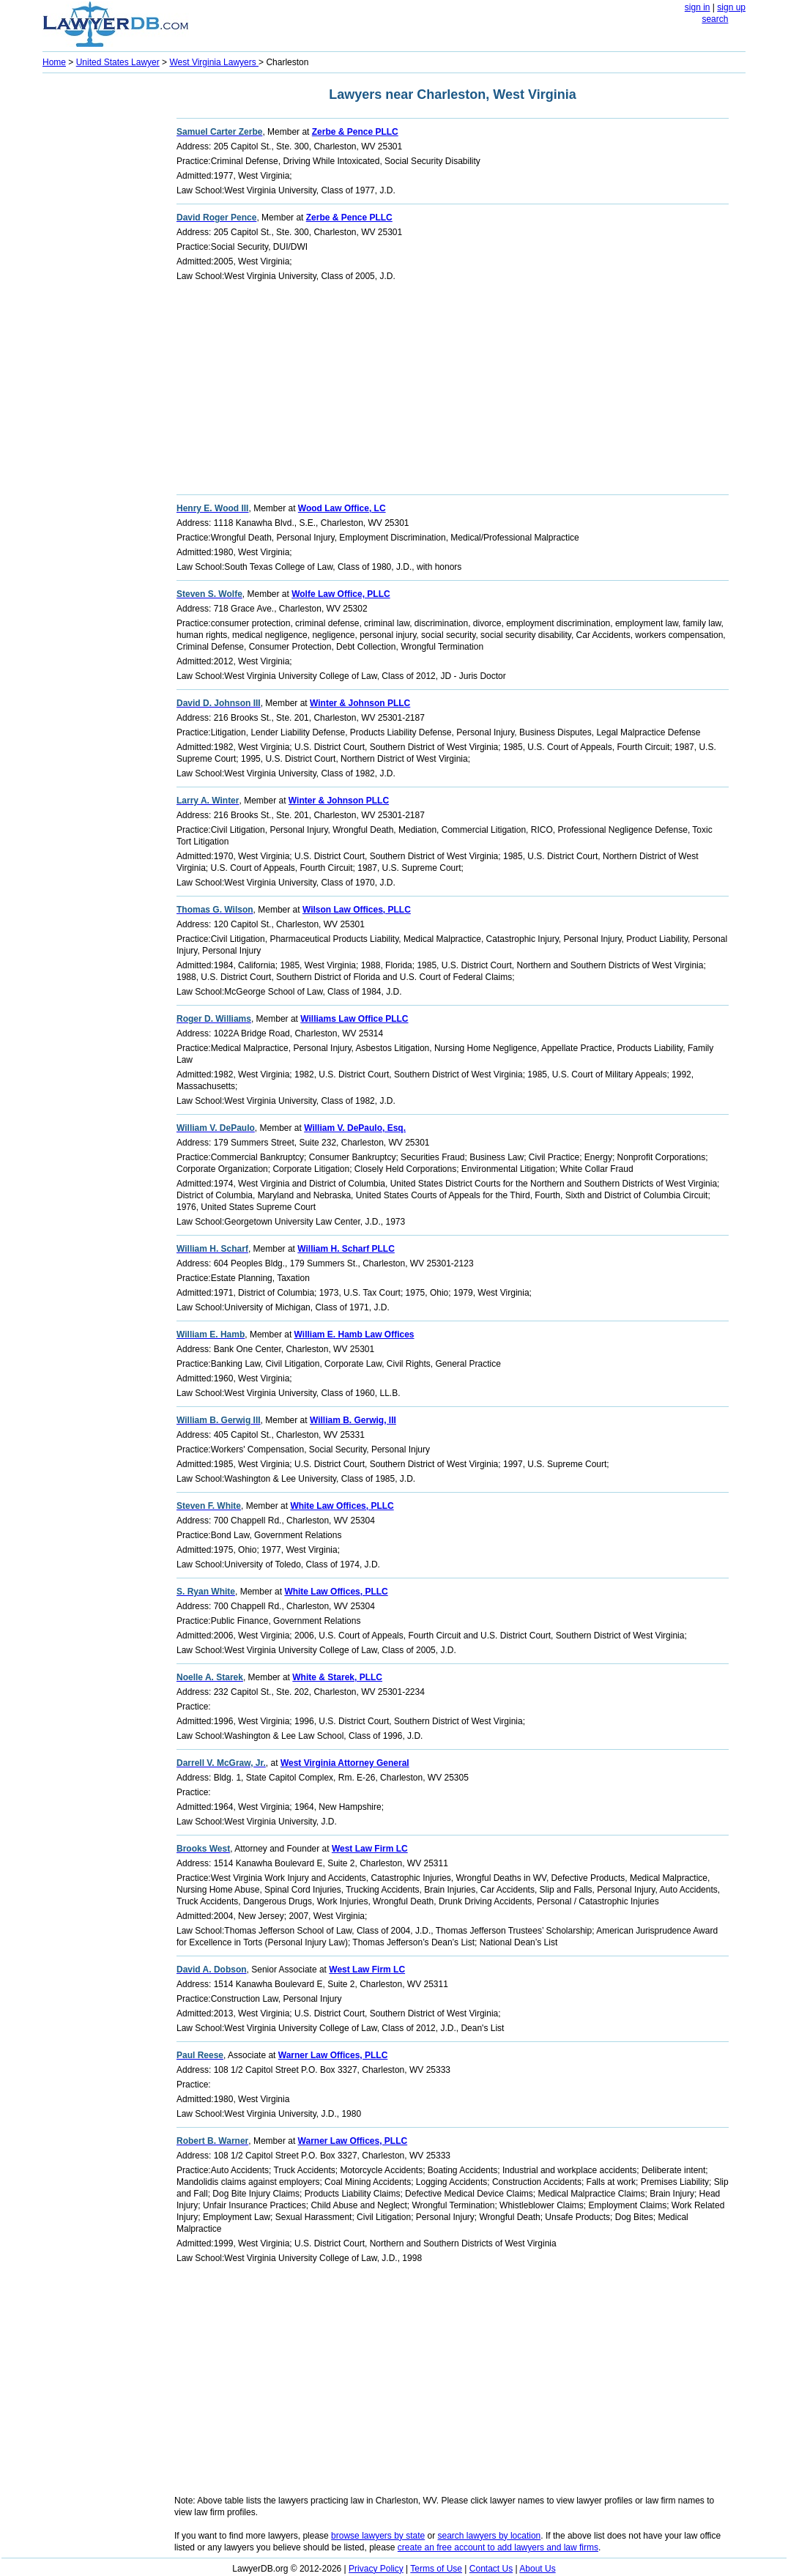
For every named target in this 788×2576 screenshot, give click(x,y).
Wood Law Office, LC (342, 508)
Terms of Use (436, 2569)
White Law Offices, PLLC (341, 1506)
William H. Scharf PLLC (346, 1249)
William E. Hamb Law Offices (354, 1334)
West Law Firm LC (370, 1849)
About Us (537, 2569)
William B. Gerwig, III (353, 1420)
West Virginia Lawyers (214, 62)
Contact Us (491, 2569)
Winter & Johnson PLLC (360, 703)
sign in (697, 7)
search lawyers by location (489, 2536)
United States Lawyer (118, 62)
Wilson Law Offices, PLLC (356, 910)
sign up (731, 7)
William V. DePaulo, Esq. (355, 1128)
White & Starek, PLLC (337, 1677)
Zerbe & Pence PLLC (355, 132)
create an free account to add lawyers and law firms (498, 2547)
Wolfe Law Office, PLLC (340, 594)
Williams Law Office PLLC (354, 1019)
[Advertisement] (101, 297)
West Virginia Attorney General (344, 1763)
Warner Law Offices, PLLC (333, 2055)
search (715, 19)
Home (54, 62)
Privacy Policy (376, 2569)
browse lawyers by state (378, 2536)
